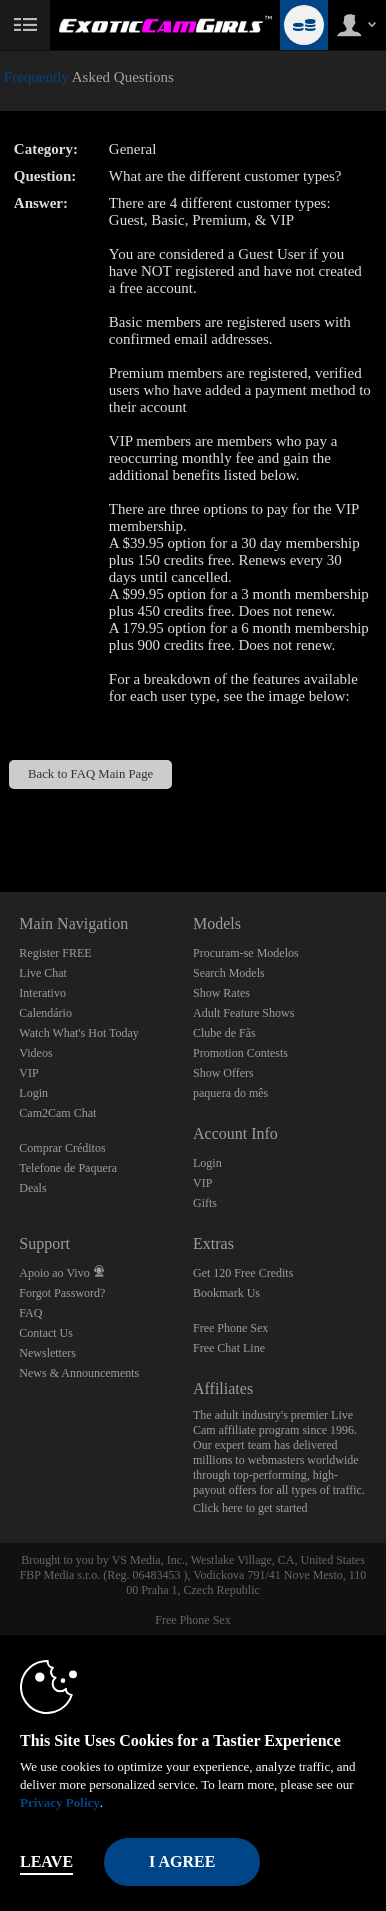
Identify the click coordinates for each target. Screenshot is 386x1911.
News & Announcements (79, 1373)
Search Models (229, 973)
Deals (32, 1188)
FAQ (30, 1313)
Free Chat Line (229, 1348)
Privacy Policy (60, 1802)
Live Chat (43, 973)
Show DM (0, 817)
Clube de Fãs (224, 1033)
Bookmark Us (226, 1293)
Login (33, 1093)
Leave (46, 1861)
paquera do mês (230, 1093)
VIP (28, 1073)
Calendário (45, 1013)
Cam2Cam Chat (57, 1113)
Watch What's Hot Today (79, 1033)
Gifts (205, 1203)
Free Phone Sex (230, 1328)
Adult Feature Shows (243, 1013)
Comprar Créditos (62, 1148)
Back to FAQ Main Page (90, 774)
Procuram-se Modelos (246, 953)
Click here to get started (250, 1508)
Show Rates (221, 993)
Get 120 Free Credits (243, 1273)
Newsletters (47, 1353)
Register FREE (55, 953)
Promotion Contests (240, 1053)
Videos (35, 1053)
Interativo (42, 993)
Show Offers (223, 1073)
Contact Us (46, 1333)
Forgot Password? (62, 1293)
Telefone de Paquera (68, 1168)
